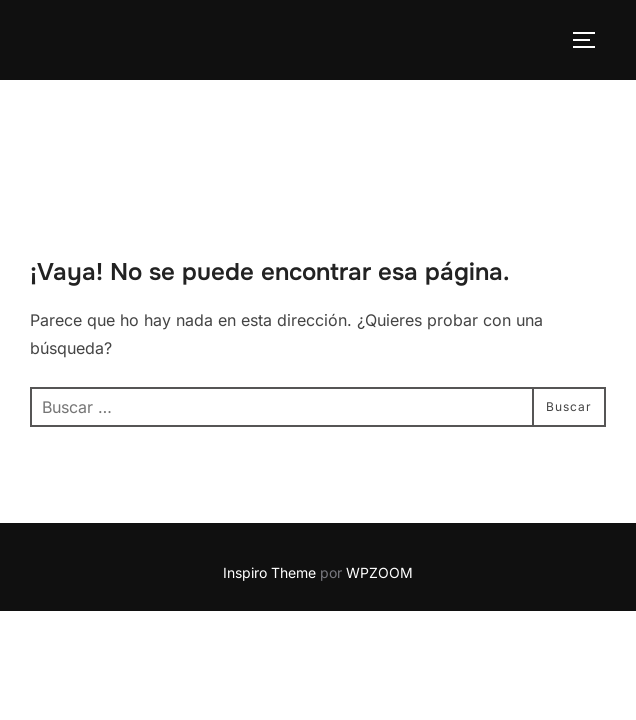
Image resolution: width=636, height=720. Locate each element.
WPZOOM (379, 492)
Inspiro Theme (269, 492)
